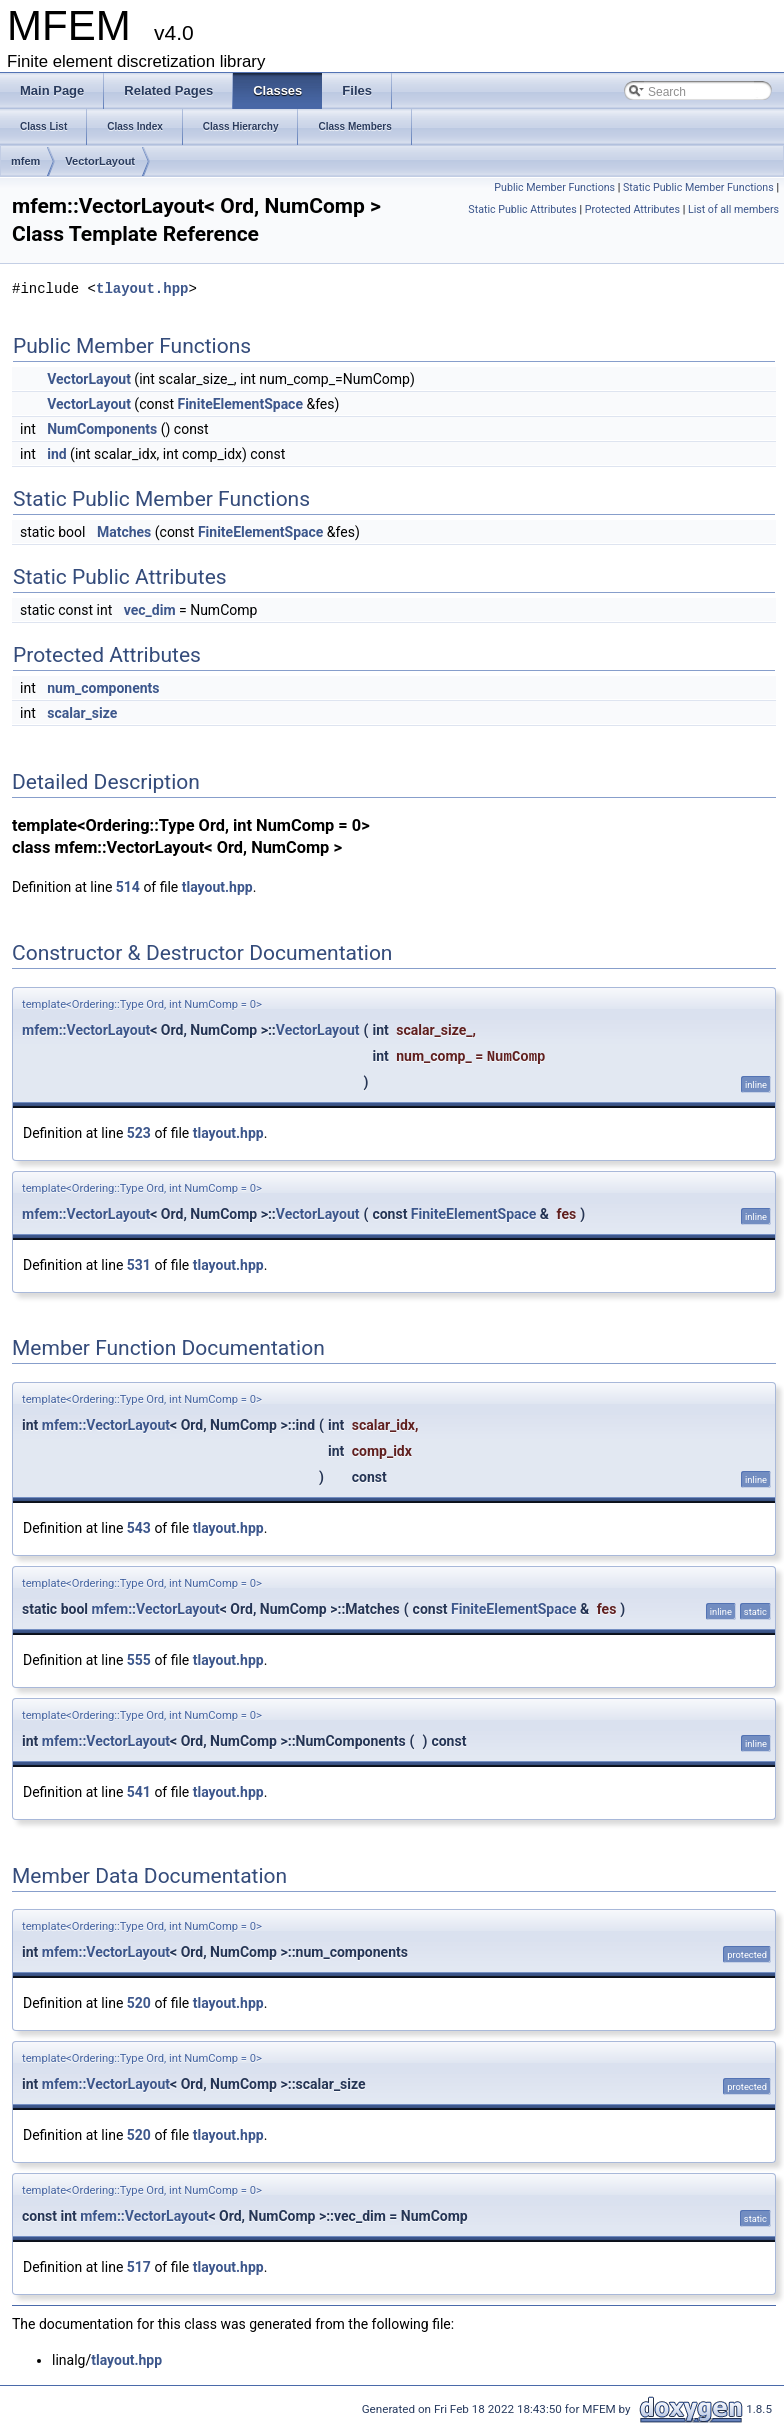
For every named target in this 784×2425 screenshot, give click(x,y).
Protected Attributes (632, 209)
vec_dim (150, 610)
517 (139, 2267)
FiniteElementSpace (240, 404)
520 (139, 2003)
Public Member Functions (554, 187)
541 (139, 1792)
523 (139, 1133)
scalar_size (82, 713)
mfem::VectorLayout (86, 1030)
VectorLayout (100, 161)
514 (128, 887)
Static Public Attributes (522, 209)
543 (139, 1528)
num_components (103, 688)
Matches (124, 532)
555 (139, 1660)
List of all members (733, 209)
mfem (25, 161)
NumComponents (102, 429)
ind (56, 454)
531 (139, 1265)
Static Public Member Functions (698, 187)
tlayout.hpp (142, 288)
